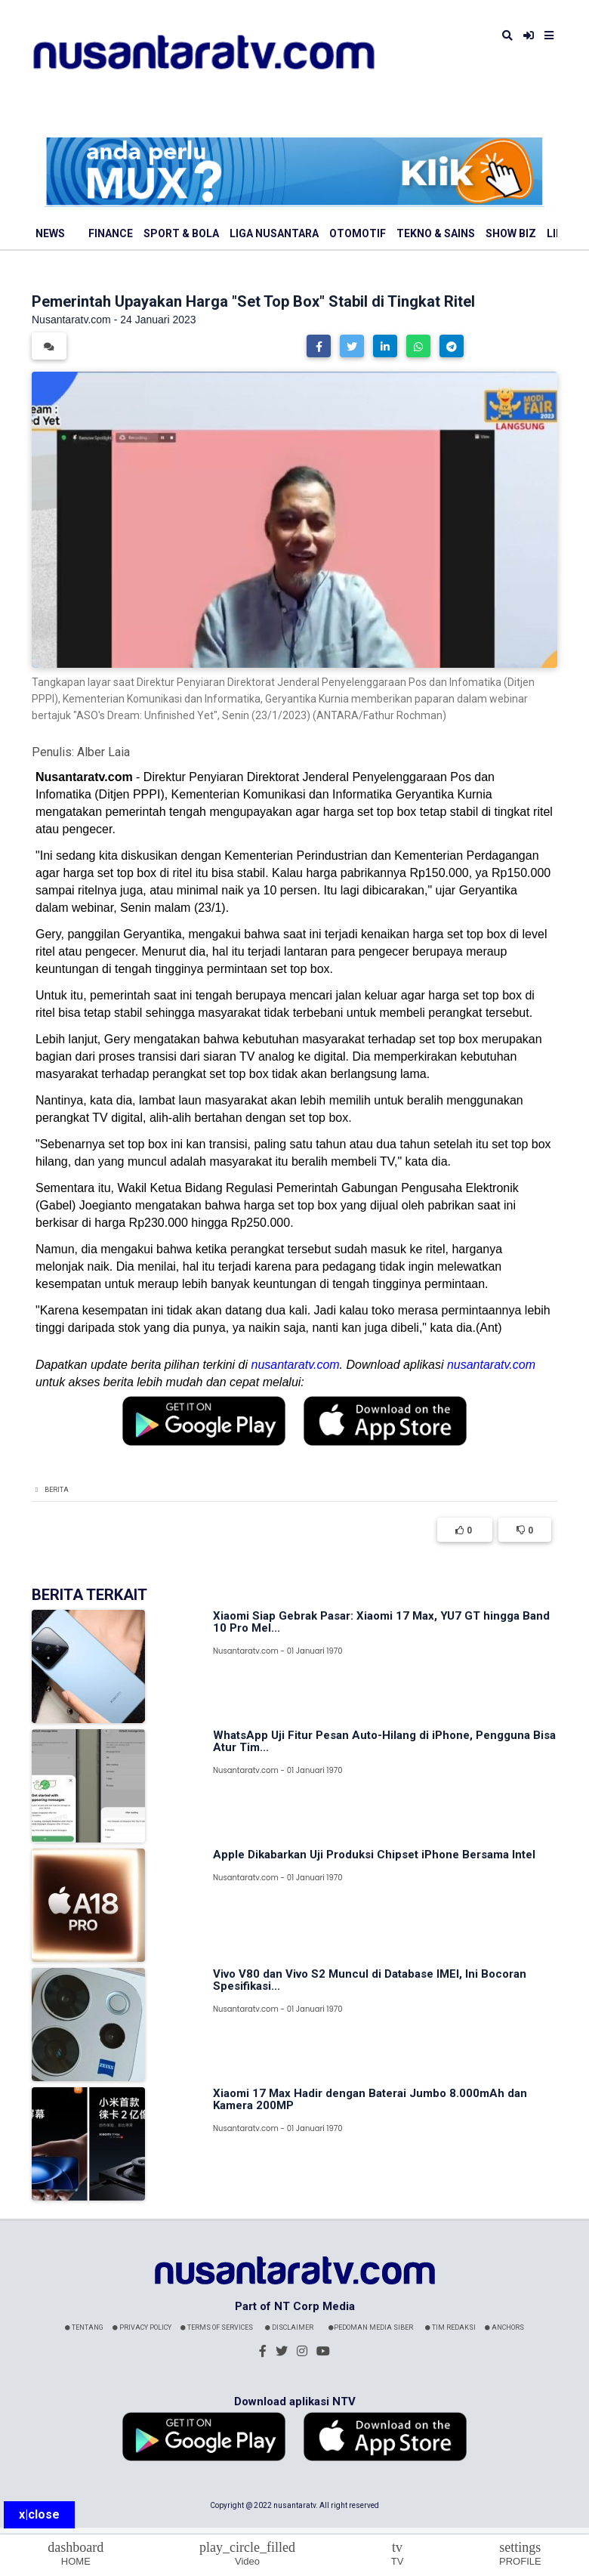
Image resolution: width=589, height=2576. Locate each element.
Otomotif (357, 233)
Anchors (504, 2327)
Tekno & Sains (435, 233)
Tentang (84, 2327)
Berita (57, 1489)
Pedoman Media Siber (370, 2327)
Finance (110, 233)
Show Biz (511, 233)
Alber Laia (103, 752)
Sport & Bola (181, 233)
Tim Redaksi (450, 2327)
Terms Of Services (216, 2327)
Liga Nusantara (274, 233)
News (50, 233)
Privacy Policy (142, 2327)
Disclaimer (289, 2327)
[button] (319, 346)
